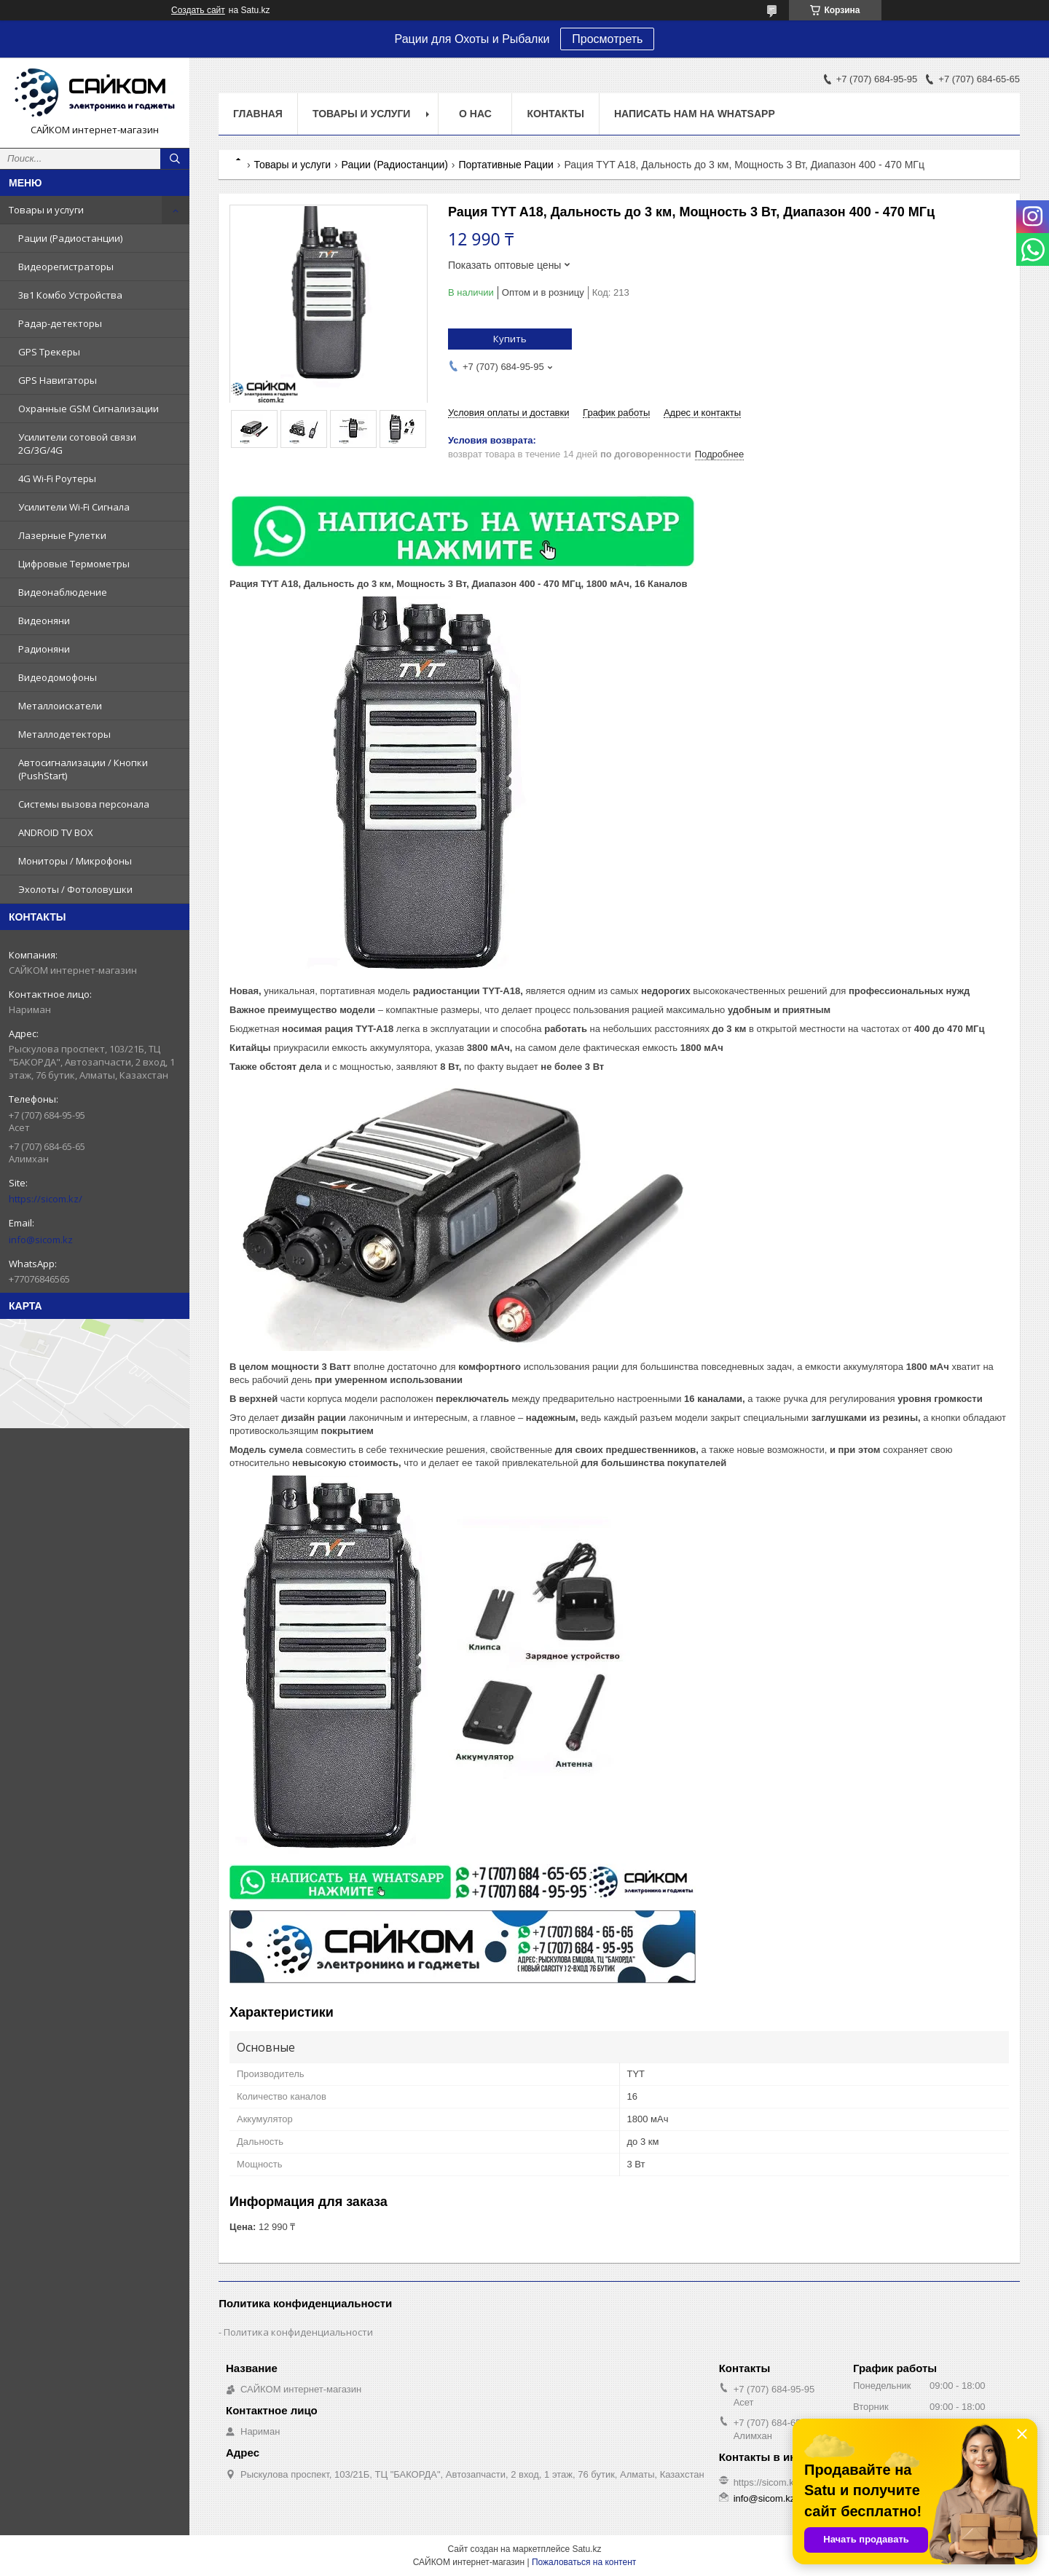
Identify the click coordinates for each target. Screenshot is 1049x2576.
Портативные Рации (506, 164)
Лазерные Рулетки (62, 535)
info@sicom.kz (41, 1239)
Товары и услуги (46, 209)
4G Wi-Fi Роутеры (57, 478)
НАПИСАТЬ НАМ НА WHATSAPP (694, 113)
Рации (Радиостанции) (70, 238)
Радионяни (44, 648)
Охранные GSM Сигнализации (88, 408)
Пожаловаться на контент (584, 2562)
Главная (258, 113)
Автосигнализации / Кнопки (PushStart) (83, 769)
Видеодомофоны (57, 677)
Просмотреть (607, 39)
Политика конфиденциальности (298, 2332)
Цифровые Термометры (74, 563)
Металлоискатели (60, 705)
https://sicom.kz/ (45, 1198)
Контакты (555, 113)
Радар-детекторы (60, 323)
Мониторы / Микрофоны (75, 860)
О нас (475, 113)
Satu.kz (586, 2549)
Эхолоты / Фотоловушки (75, 889)
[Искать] (174, 159)
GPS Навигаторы (57, 380)
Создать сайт (198, 10)
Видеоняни (44, 620)
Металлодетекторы (64, 734)
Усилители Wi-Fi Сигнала (74, 506)
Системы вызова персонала (83, 804)
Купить (510, 338)
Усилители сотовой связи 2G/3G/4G (77, 443)
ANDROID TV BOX (55, 832)
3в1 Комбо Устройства (70, 295)
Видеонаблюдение (62, 592)
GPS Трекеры (49, 351)
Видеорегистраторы (66, 266)
